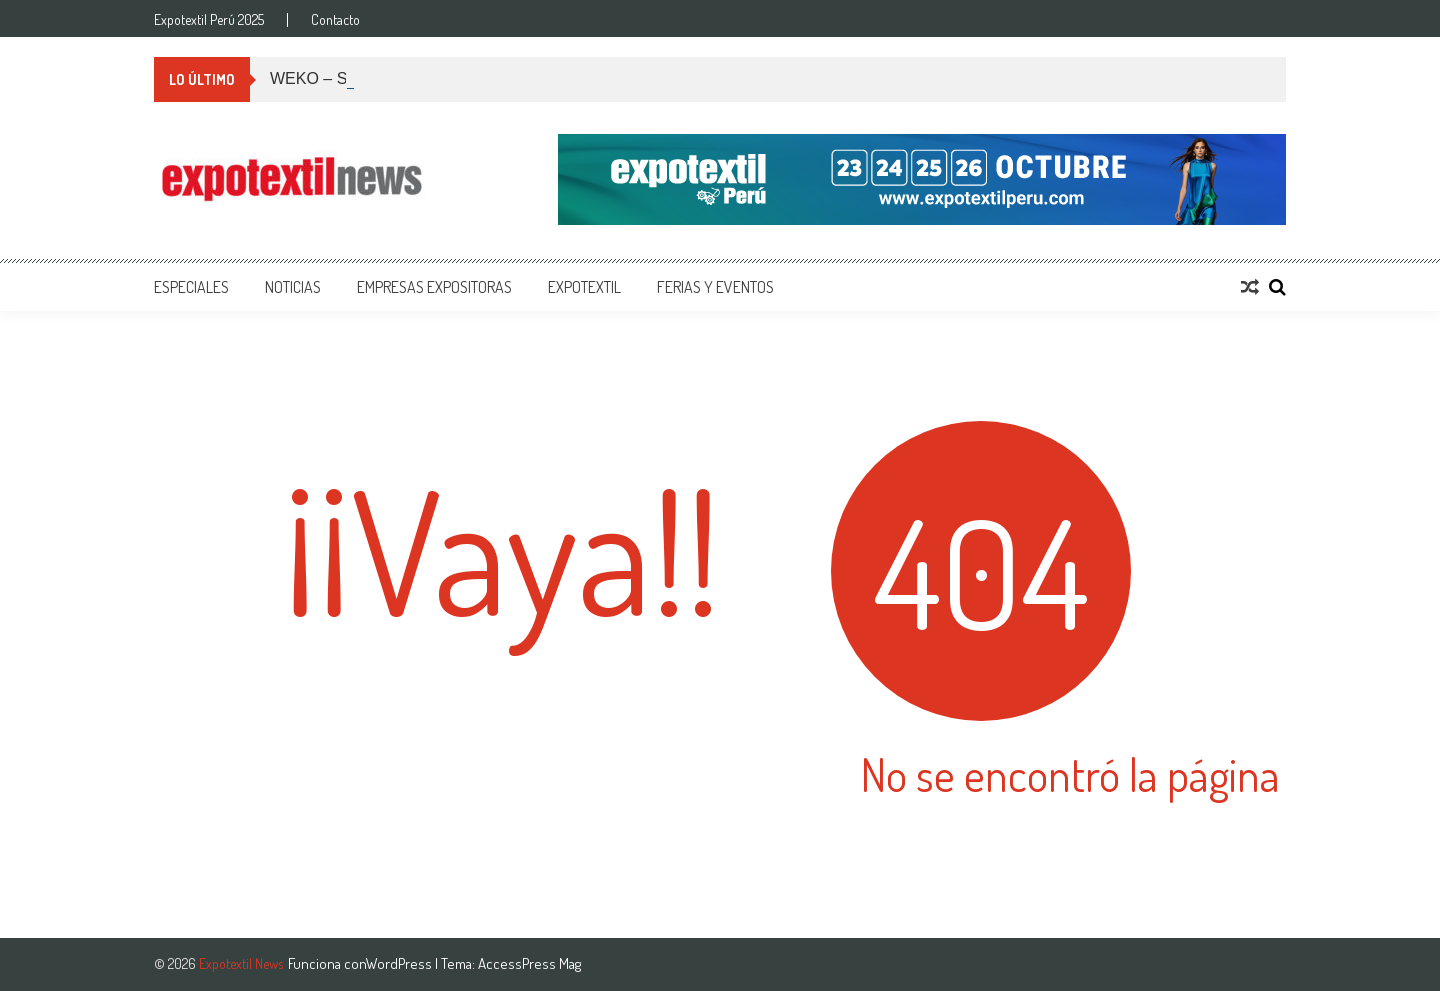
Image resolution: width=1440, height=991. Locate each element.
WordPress (400, 963)
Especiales (191, 287)
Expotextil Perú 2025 (209, 20)
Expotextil (584, 287)
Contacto (335, 20)
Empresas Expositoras (434, 287)
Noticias (293, 287)
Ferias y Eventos (715, 287)
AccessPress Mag (529, 963)
